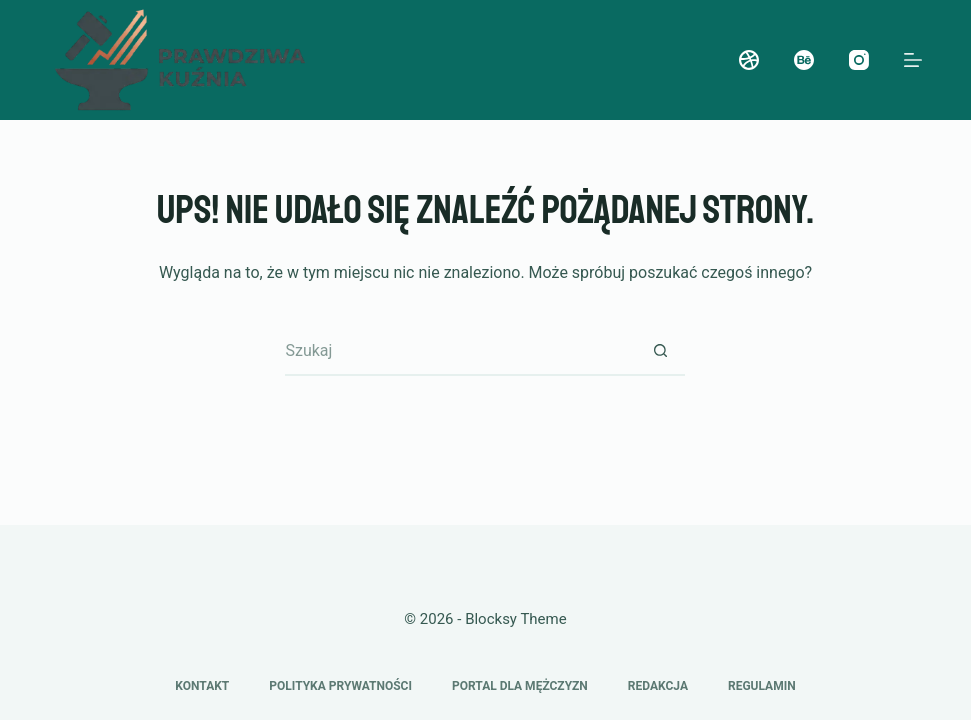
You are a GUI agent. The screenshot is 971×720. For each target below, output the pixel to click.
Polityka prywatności (340, 686)
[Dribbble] (749, 60)
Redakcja (658, 686)
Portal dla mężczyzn (520, 686)
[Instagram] (859, 60)
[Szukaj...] (460, 351)
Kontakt (202, 686)
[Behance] (804, 60)
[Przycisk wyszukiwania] (660, 351)
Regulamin (762, 686)
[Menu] (913, 60)
